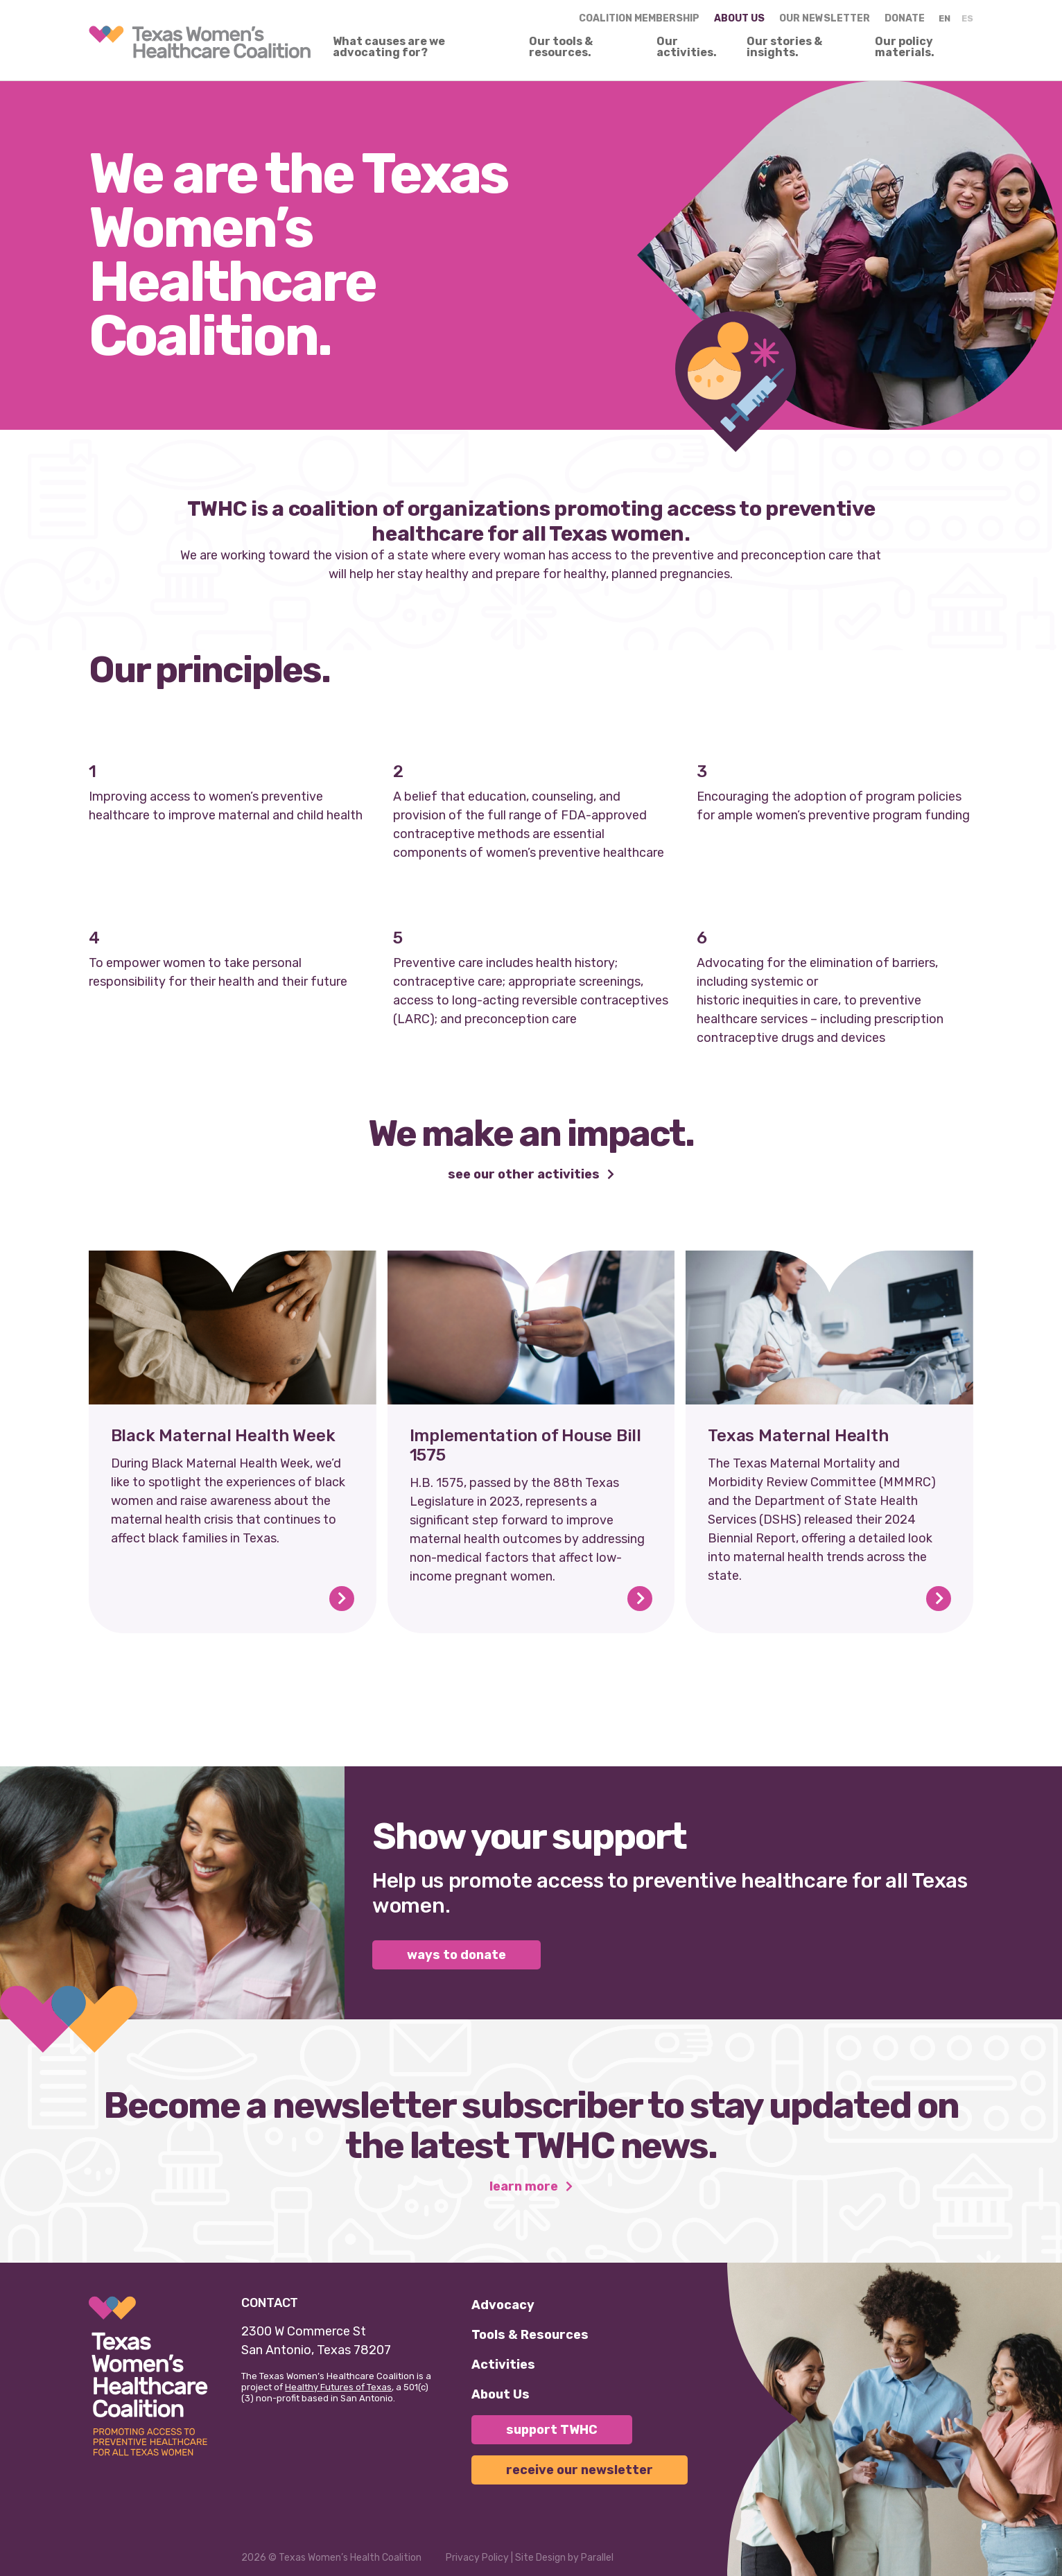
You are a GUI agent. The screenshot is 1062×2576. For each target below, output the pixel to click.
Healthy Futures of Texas (338, 2387)
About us (739, 18)
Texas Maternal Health (798, 1435)
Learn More (525, 2187)
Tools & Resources (530, 2334)
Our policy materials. (904, 47)
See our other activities (525, 1175)
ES (967, 18)
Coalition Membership (639, 18)
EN (944, 18)
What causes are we (389, 47)
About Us (500, 2394)
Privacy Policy (477, 2558)
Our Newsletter (824, 18)
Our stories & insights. (784, 47)
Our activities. (686, 47)
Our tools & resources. (561, 47)
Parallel (597, 2558)
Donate (905, 18)
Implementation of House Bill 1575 (525, 1445)
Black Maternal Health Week (223, 1435)
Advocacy (502, 2305)
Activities (503, 2364)
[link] (200, 42)
